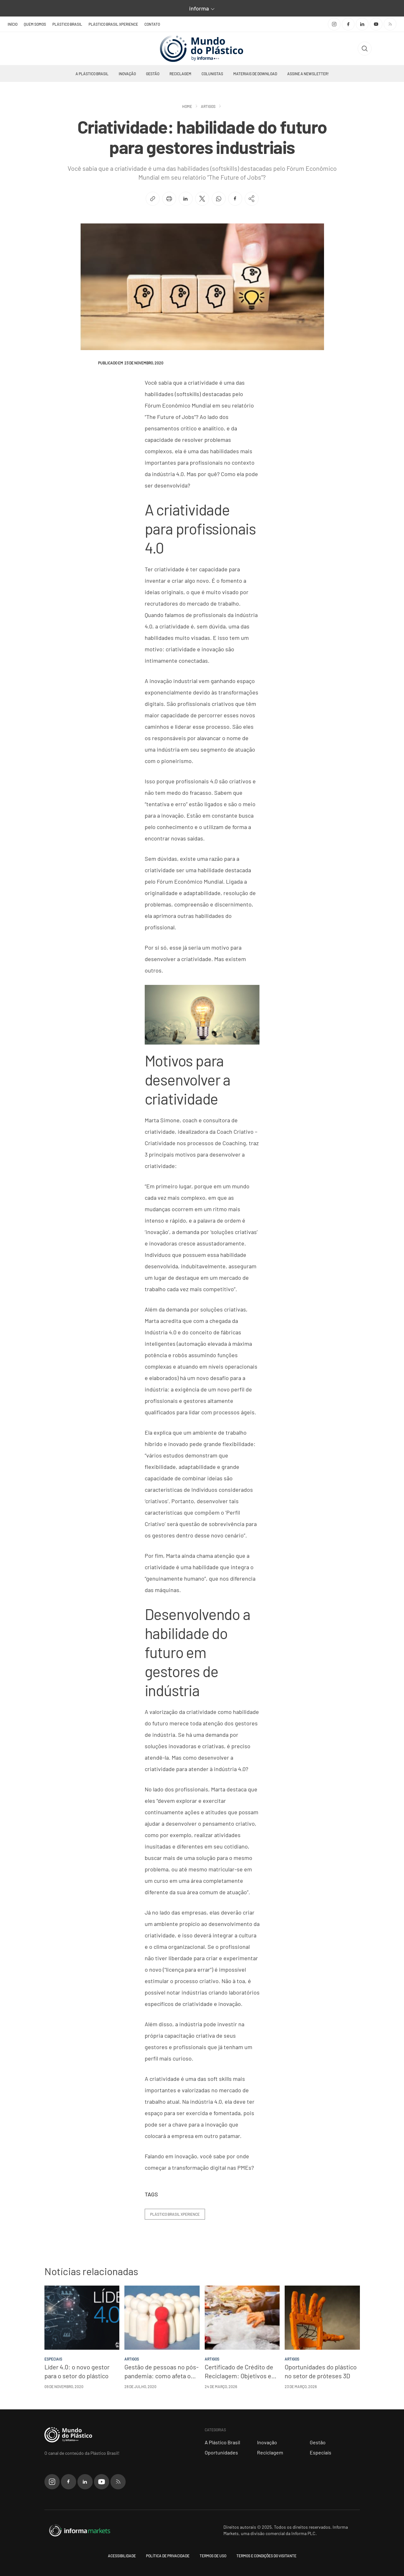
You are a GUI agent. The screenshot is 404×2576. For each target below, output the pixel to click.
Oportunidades (221, 2452)
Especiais (320, 2452)
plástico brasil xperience (175, 2214)
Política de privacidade (167, 2555)
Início (12, 24)
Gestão (152, 73)
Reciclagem (180, 73)
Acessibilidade (122, 2555)
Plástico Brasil (67, 24)
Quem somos (35, 24)
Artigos (208, 106)
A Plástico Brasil (92, 73)
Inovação (127, 73)
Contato (152, 24)
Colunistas (212, 73)
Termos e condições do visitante (266, 2555)
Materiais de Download (255, 73)
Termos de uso (213, 2555)
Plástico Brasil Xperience (113, 24)
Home (187, 106)
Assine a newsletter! (308, 73)
